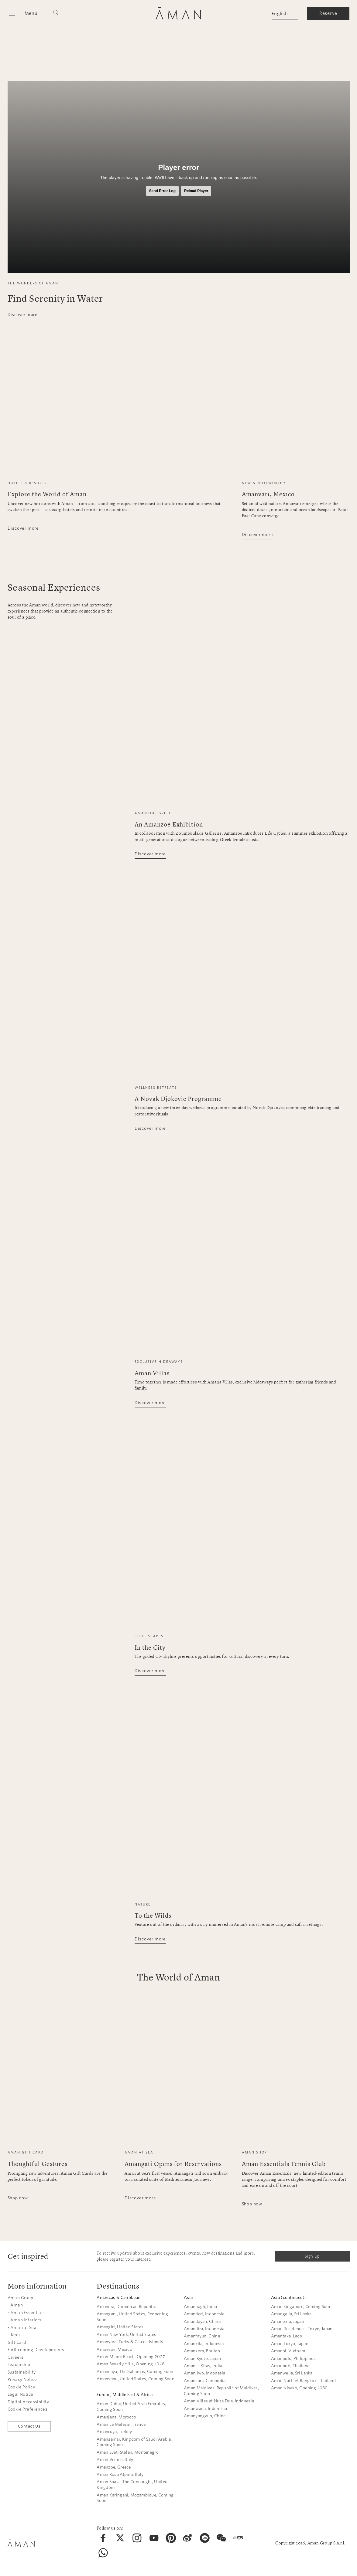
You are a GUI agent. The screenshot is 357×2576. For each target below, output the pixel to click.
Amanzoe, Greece (114, 2467)
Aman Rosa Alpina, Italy (120, 2474)
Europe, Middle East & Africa (125, 2394)
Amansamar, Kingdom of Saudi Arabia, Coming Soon (134, 2442)
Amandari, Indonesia (204, 2314)
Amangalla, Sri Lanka (291, 2314)
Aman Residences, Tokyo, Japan (302, 2329)
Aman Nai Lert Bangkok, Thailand (303, 2380)
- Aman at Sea (22, 2327)
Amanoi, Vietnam (288, 2351)
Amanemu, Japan (287, 2321)
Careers (16, 2357)
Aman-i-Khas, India (203, 2366)
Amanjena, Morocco (116, 2417)
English (280, 13)
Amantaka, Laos (286, 2336)
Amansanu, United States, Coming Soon (135, 2379)
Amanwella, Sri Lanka (292, 2373)
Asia (188, 2297)
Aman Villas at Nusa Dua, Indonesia (219, 2401)
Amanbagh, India (200, 2306)
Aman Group (20, 2298)
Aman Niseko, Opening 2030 (299, 2388)
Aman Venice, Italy (115, 2459)
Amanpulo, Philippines (293, 2358)
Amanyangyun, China (204, 2416)
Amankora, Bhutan (202, 2351)
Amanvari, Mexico (114, 2349)
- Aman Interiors (25, 2320)
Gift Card (17, 2342)
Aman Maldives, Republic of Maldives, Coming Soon (221, 2391)
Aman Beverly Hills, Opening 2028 (130, 2364)
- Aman (15, 2305)
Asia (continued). (288, 2297)
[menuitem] (103, 2537)
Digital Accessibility (28, 2402)
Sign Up (312, 2256)
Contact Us (29, 2426)
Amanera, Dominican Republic (126, 2306)
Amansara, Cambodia (204, 2380)
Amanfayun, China (202, 2336)
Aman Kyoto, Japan (202, 2358)
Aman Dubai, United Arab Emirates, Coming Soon (131, 2406)
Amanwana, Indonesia (205, 2408)
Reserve (328, 13)
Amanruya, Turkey (114, 2431)
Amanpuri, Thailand (290, 2366)
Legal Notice (20, 2394)
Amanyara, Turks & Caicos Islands (130, 2342)
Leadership (19, 2364)
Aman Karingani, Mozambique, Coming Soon (135, 2498)
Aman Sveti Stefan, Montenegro (128, 2452)
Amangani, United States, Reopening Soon (132, 2317)
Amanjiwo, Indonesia (204, 2373)
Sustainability (22, 2372)
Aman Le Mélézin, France (121, 2424)
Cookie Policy (21, 2387)
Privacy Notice (22, 2379)
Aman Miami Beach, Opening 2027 (131, 2356)
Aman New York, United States (126, 2334)
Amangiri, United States (120, 2327)
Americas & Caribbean (118, 2297)
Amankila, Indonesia (204, 2343)
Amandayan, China (202, 2321)
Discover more (22, 314)
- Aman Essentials (26, 2312)
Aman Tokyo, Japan (289, 2343)
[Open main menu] (23, 13)
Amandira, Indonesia (204, 2329)
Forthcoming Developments (36, 2349)
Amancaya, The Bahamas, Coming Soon (135, 2371)
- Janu (14, 2335)
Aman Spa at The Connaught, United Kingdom (132, 2484)
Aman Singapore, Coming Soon (301, 2306)
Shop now (18, 2198)
